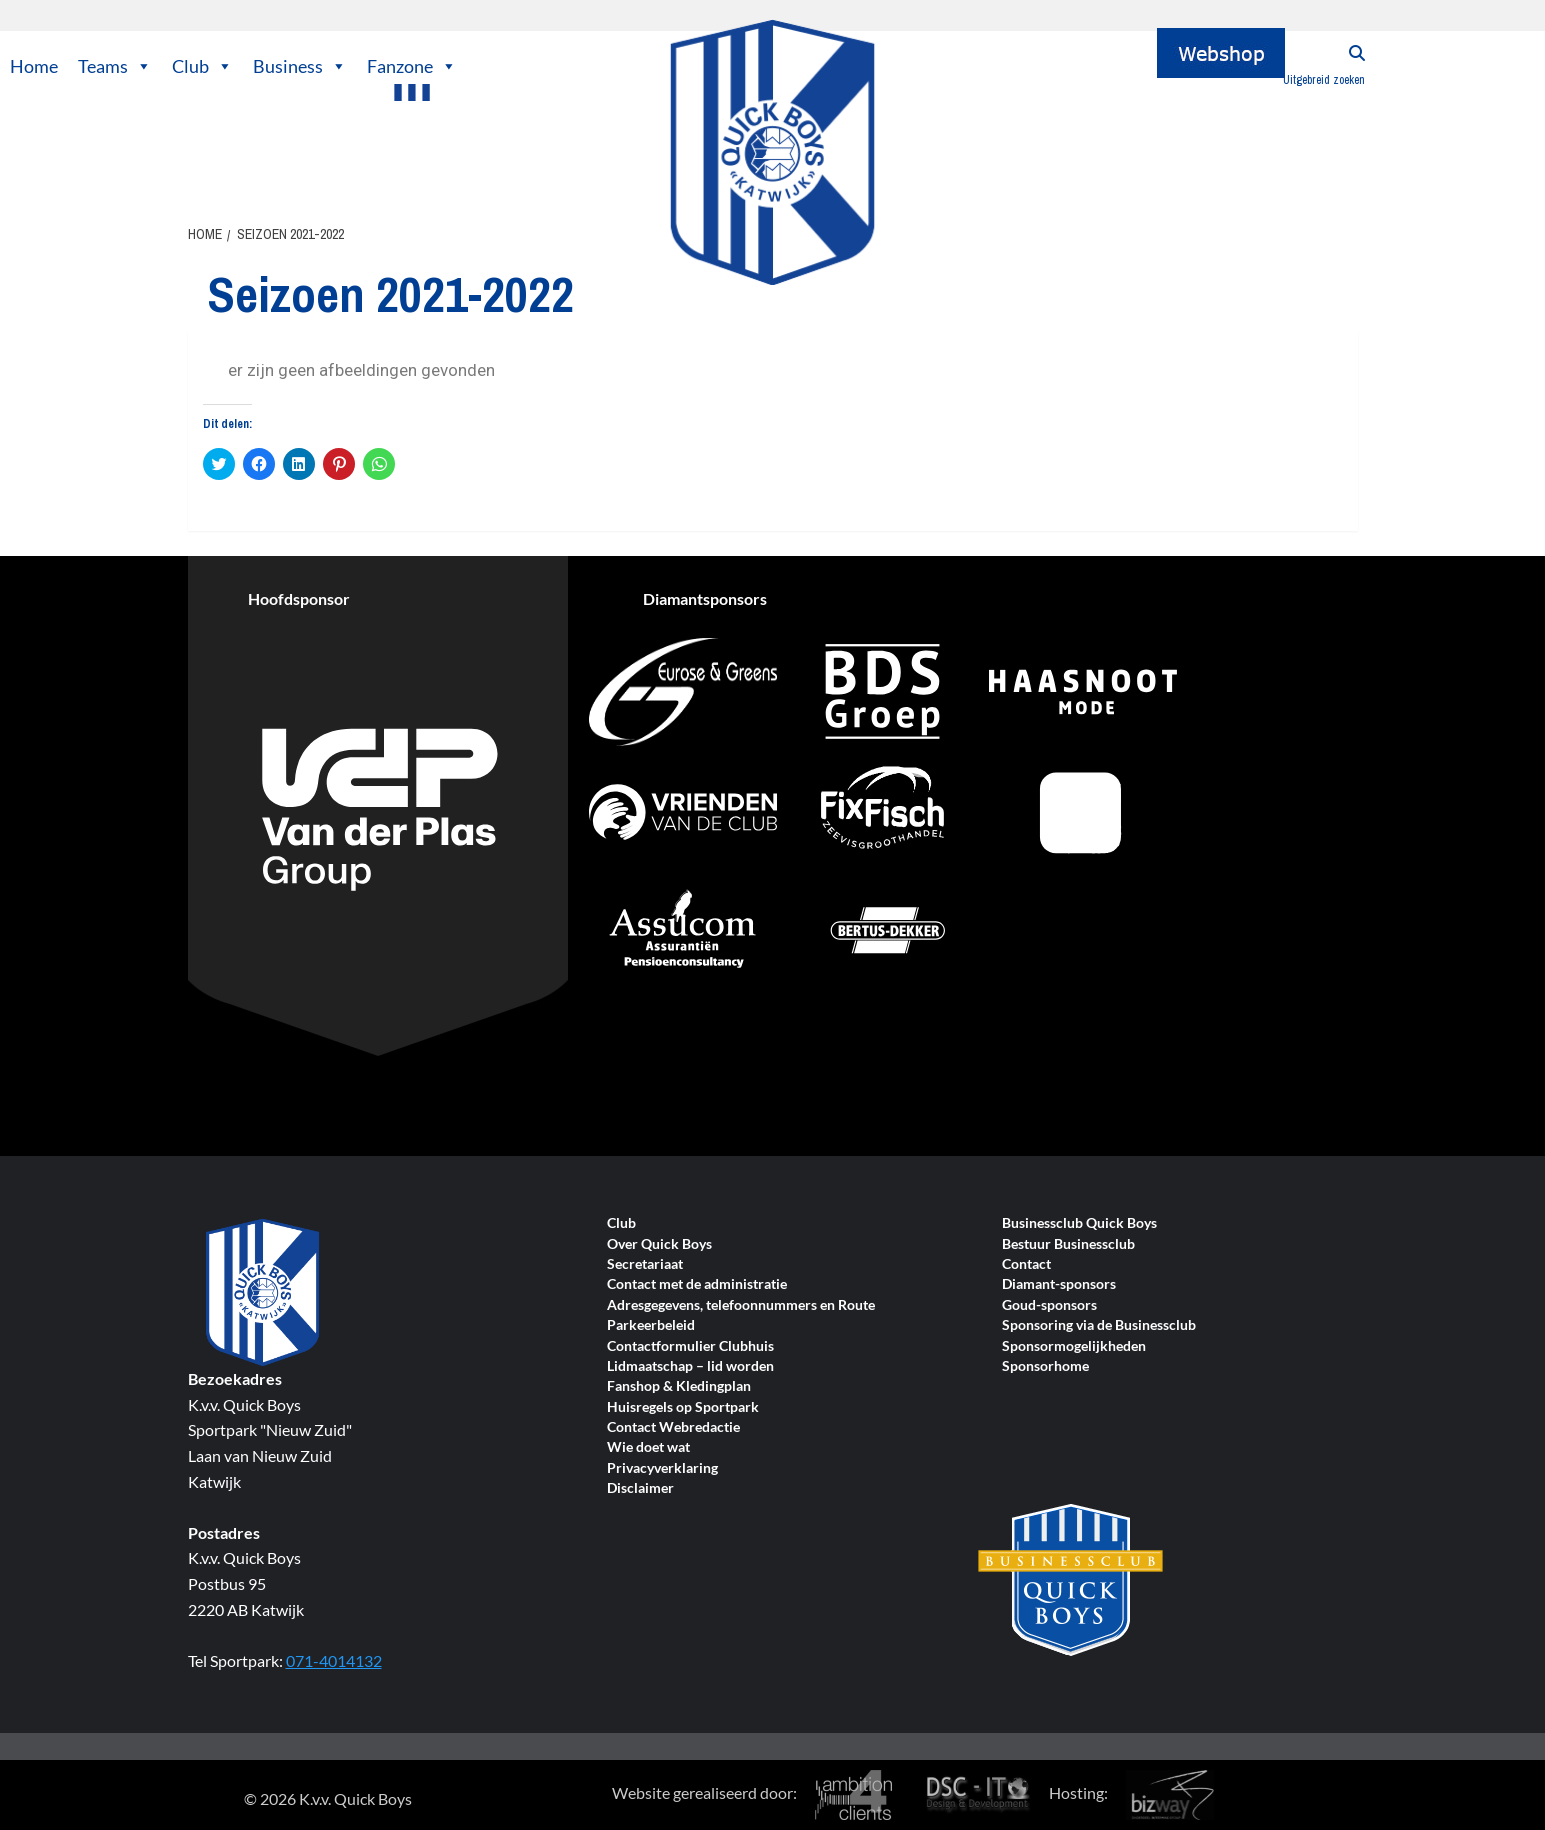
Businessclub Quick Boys (1079, 1223)
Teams (115, 66)
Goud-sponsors (1049, 1305)
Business (300, 66)
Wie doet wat (648, 1447)
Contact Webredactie (673, 1427)
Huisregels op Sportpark (683, 1407)
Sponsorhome (1045, 1366)
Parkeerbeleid (651, 1325)
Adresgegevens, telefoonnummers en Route (741, 1305)
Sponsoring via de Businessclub (1099, 1325)
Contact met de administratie (697, 1284)
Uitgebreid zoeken (1324, 80)
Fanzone (412, 66)
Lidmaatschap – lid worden (690, 1366)
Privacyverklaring (662, 1468)
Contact (1026, 1264)
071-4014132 (334, 1660)
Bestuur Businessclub (1068, 1244)
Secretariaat (645, 1264)
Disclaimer (640, 1488)
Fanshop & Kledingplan (679, 1386)
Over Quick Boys (659, 1244)
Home (34, 66)
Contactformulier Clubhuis (690, 1346)
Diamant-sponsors (1059, 1284)
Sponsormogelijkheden (1074, 1346)
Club (202, 66)
